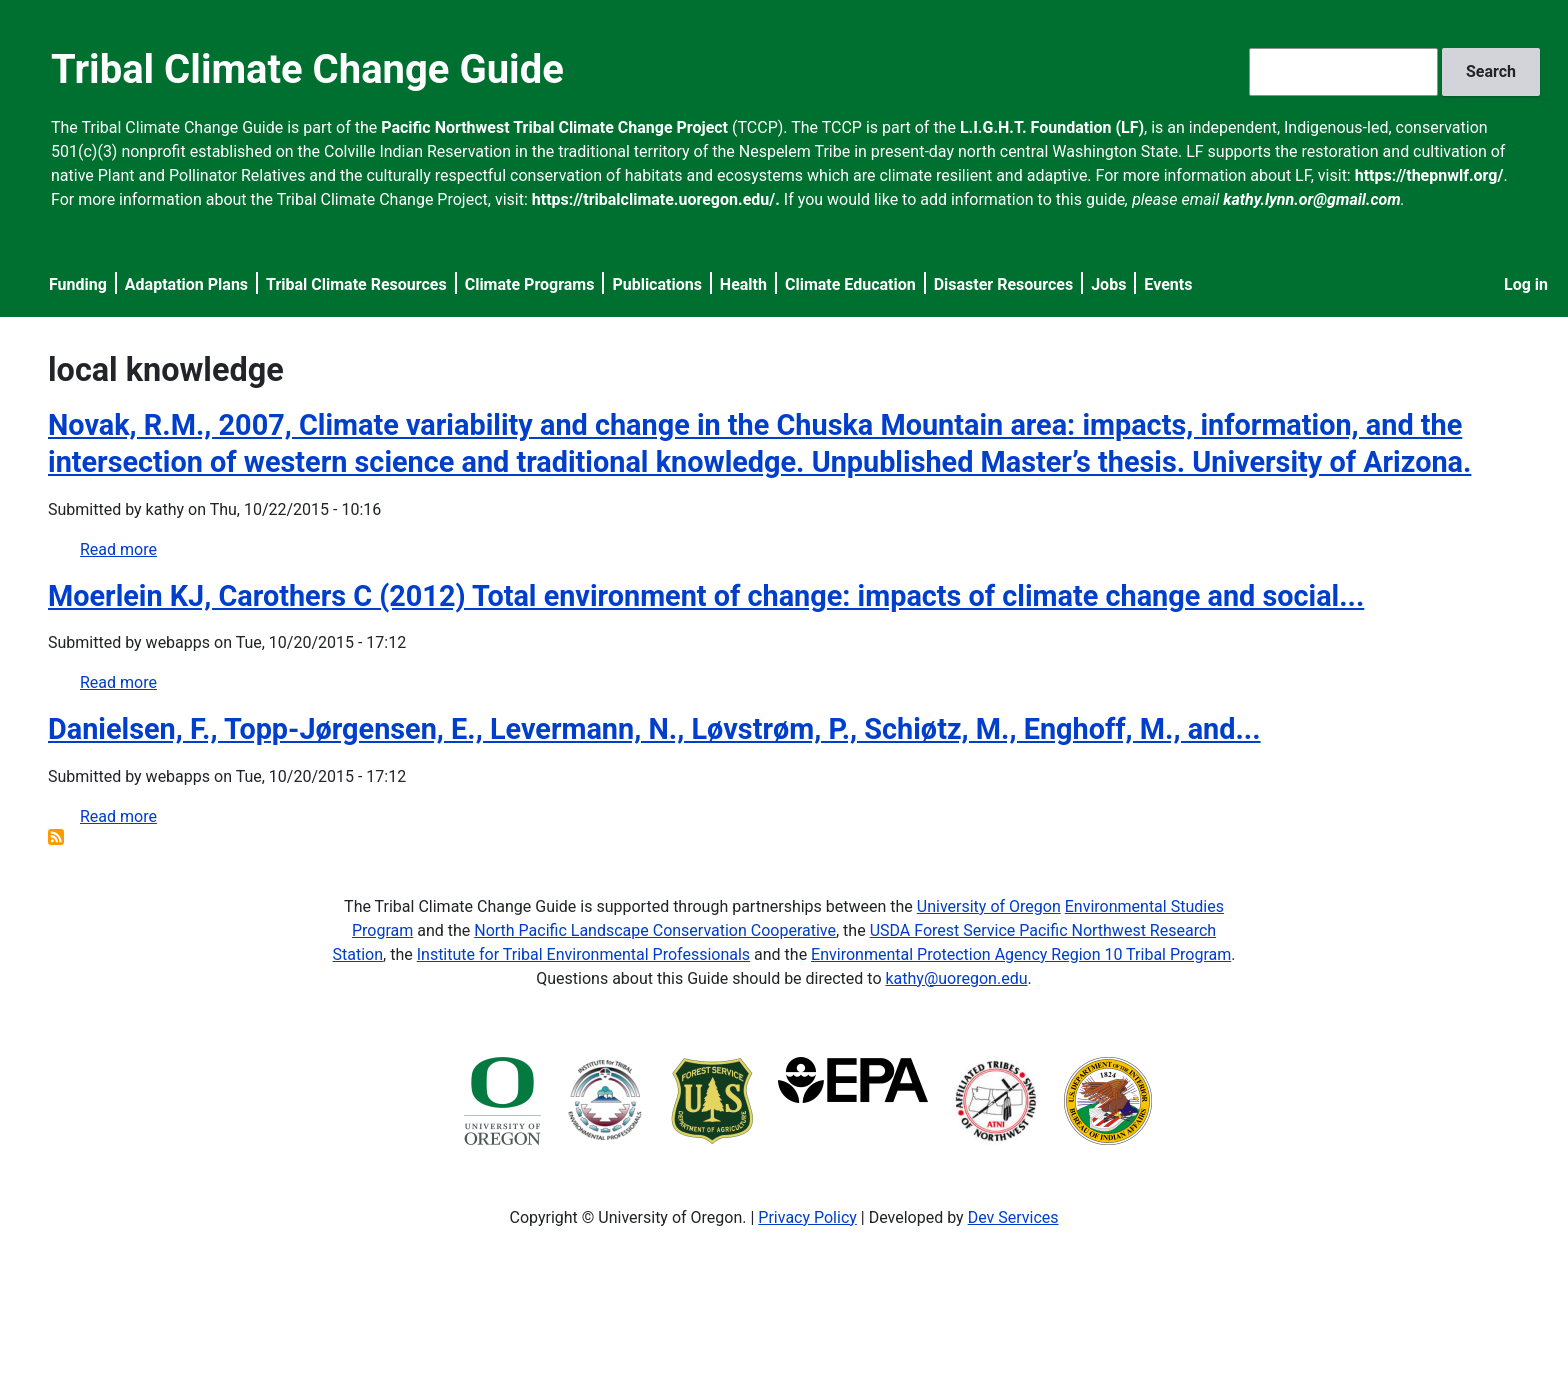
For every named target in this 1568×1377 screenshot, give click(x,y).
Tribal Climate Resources (356, 284)
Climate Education (850, 284)
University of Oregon (989, 906)
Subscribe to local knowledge (56, 837)
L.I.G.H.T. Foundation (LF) (1052, 127)
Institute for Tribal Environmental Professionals (583, 954)
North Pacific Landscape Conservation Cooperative (655, 930)
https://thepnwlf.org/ (1429, 175)
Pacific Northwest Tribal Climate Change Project (554, 127)
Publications (657, 284)
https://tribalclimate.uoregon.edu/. (656, 199)
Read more (118, 549)
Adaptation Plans (186, 284)
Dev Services (1013, 1217)
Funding (78, 284)
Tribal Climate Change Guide (307, 69)
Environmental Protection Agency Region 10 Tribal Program (1021, 954)
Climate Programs (530, 284)
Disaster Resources (1004, 284)
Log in (1526, 284)
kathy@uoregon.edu (957, 978)
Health (743, 284)
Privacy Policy (807, 1217)
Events (1168, 284)
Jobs (1108, 284)
